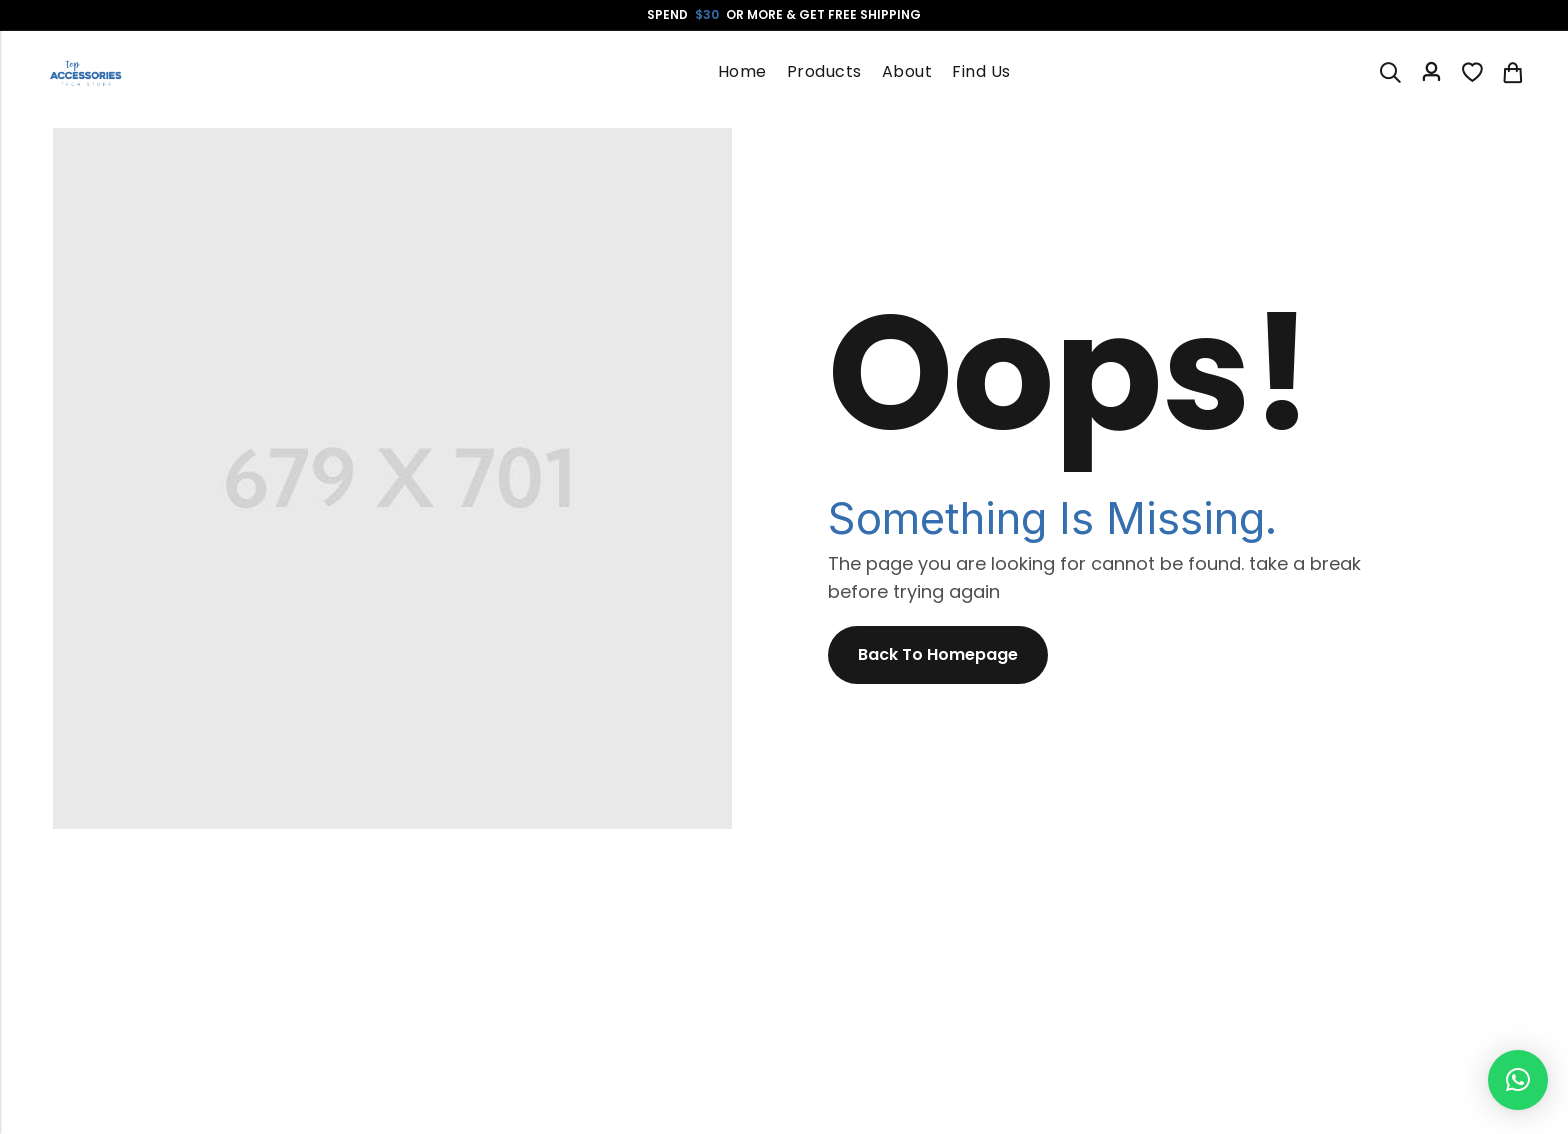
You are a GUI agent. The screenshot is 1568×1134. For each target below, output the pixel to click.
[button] (1518, 1080)
